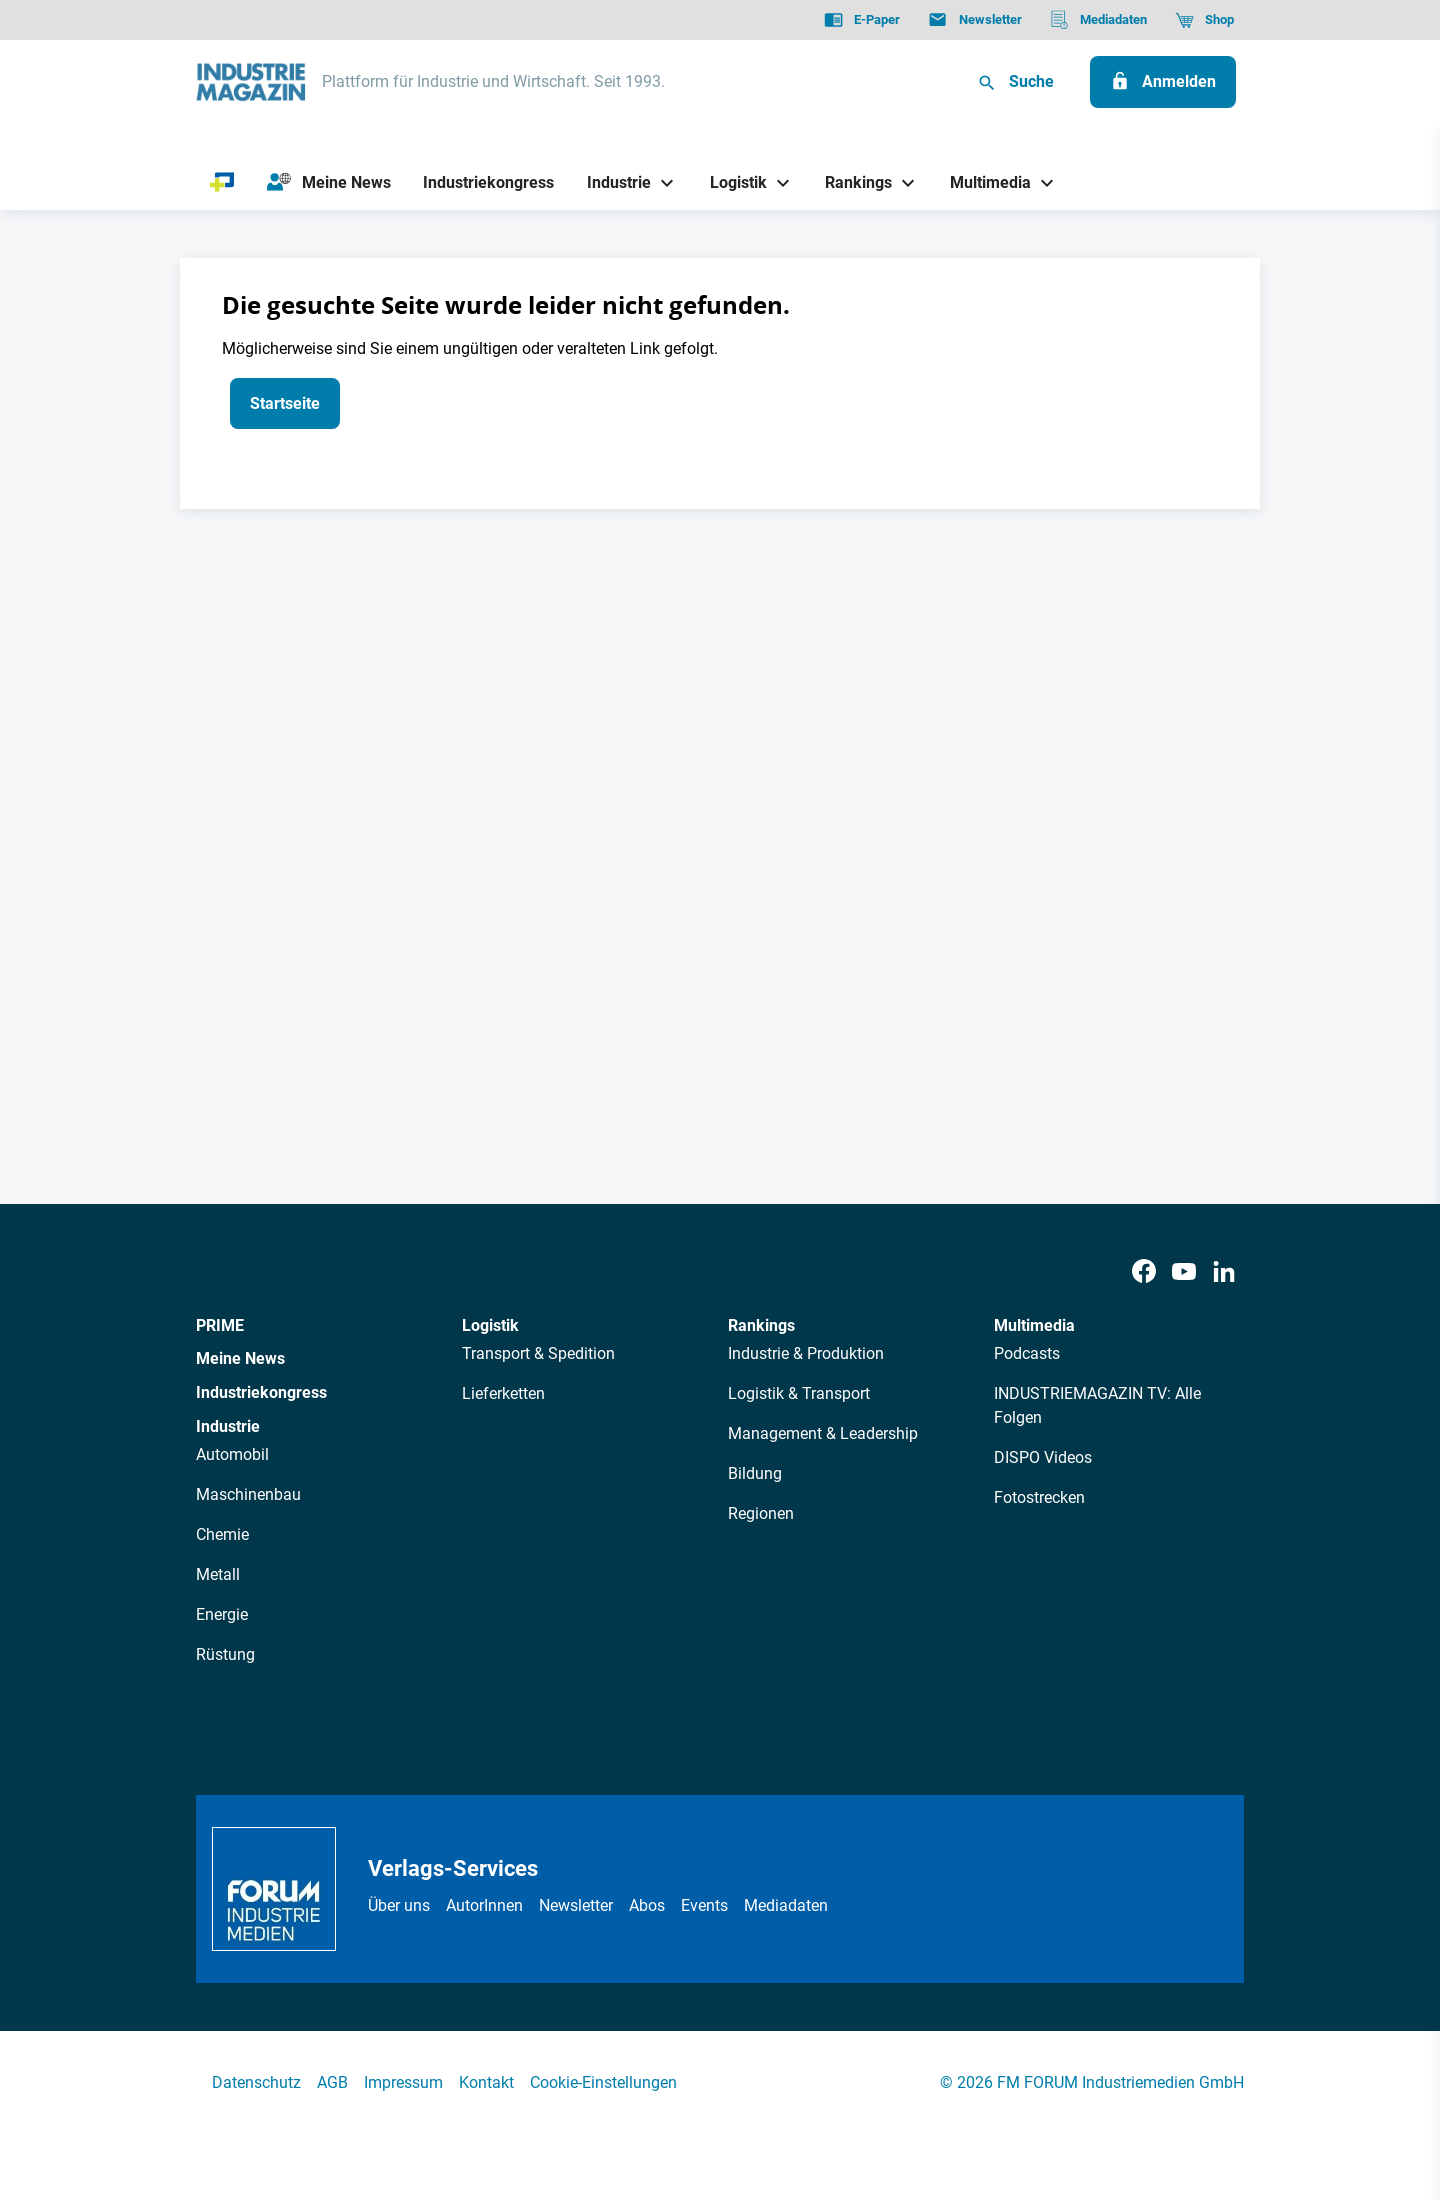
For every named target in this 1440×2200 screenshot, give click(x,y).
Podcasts (1027, 1353)
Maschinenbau (248, 1494)
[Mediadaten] (1098, 20)
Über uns (399, 1905)
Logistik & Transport (799, 1393)
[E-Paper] (862, 20)
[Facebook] (1144, 1272)
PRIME (220, 1325)
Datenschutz (256, 2082)
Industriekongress (261, 1392)
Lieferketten (503, 1393)
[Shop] (1204, 20)
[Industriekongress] (489, 182)
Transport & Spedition (538, 1353)
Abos (647, 1905)
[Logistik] (730, 182)
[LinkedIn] (1224, 1272)
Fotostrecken (1039, 1497)
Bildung (755, 1473)
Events (704, 1905)
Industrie (228, 1426)
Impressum (403, 2082)
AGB (332, 2082)
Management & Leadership (823, 1433)
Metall (218, 1574)
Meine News (240, 1358)
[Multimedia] (983, 182)
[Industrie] (612, 182)
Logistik (490, 1325)
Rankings (761, 1325)
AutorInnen (484, 1905)
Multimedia (1034, 1325)
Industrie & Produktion (806, 1353)
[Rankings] (851, 182)
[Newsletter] (974, 20)
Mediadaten (786, 1905)
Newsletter (576, 1905)
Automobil (232, 1454)
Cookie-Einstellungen (603, 2082)
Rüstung (225, 1654)
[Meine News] (329, 183)
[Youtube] (1184, 1272)
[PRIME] (222, 183)
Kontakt (486, 2082)
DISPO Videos (1043, 1457)
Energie (222, 1614)
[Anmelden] (1163, 82)
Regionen (761, 1513)
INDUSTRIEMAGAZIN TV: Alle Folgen (1097, 1405)
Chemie (222, 1534)
